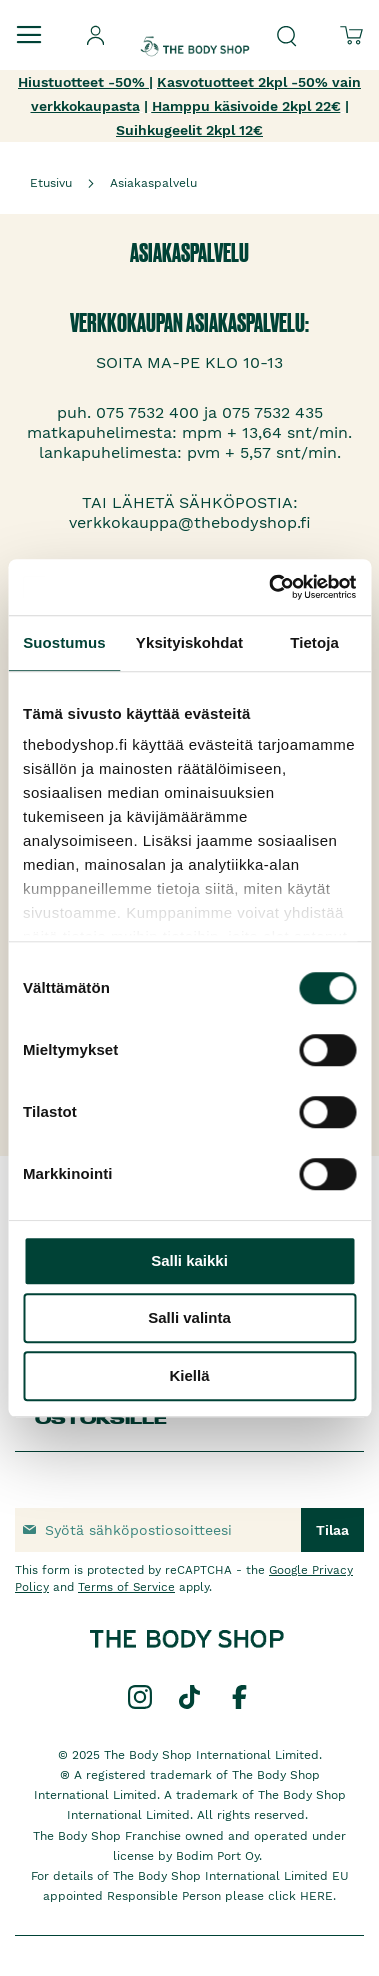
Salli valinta (189, 1317)
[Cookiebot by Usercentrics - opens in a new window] (270, 587)
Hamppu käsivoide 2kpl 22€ (246, 106)
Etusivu (51, 183)
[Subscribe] (332, 1530)
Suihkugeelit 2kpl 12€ (189, 130)
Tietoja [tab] (314, 642)
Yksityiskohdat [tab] (189, 642)
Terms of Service (126, 1587)
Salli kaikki (189, 1260)
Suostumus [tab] (64, 642)
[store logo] (195, 29)
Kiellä (189, 1375)
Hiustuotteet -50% (83, 82)
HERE (316, 1896)
